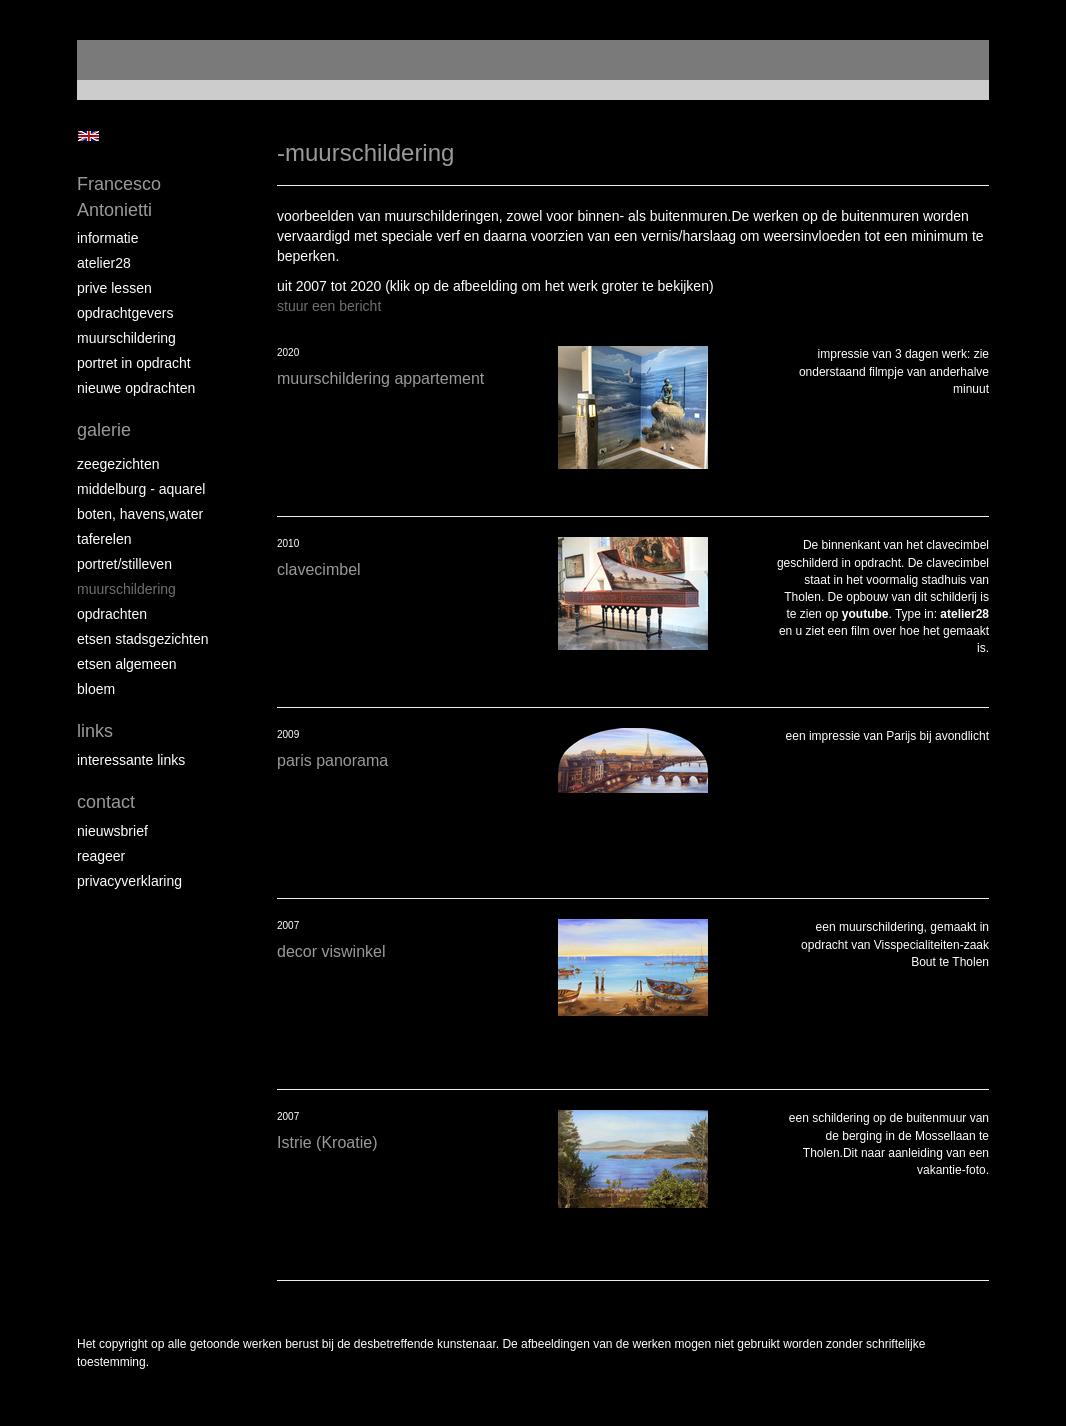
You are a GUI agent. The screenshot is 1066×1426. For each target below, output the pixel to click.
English (88, 136)
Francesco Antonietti (119, 197)
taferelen (104, 539)
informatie (107, 238)
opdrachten (112, 614)
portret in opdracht (134, 363)
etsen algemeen (127, 664)
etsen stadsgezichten (143, 639)
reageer (101, 856)
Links (95, 731)
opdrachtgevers (125, 313)
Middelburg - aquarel (141, 489)
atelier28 (104, 263)
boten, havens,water (140, 514)
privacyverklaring (129, 881)
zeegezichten (118, 464)
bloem (96, 689)
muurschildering (126, 338)
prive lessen (114, 288)
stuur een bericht (329, 306)
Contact (106, 802)
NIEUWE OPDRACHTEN (136, 388)
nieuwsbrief (112, 831)
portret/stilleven (124, 564)
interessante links (131, 760)
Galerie (104, 430)
